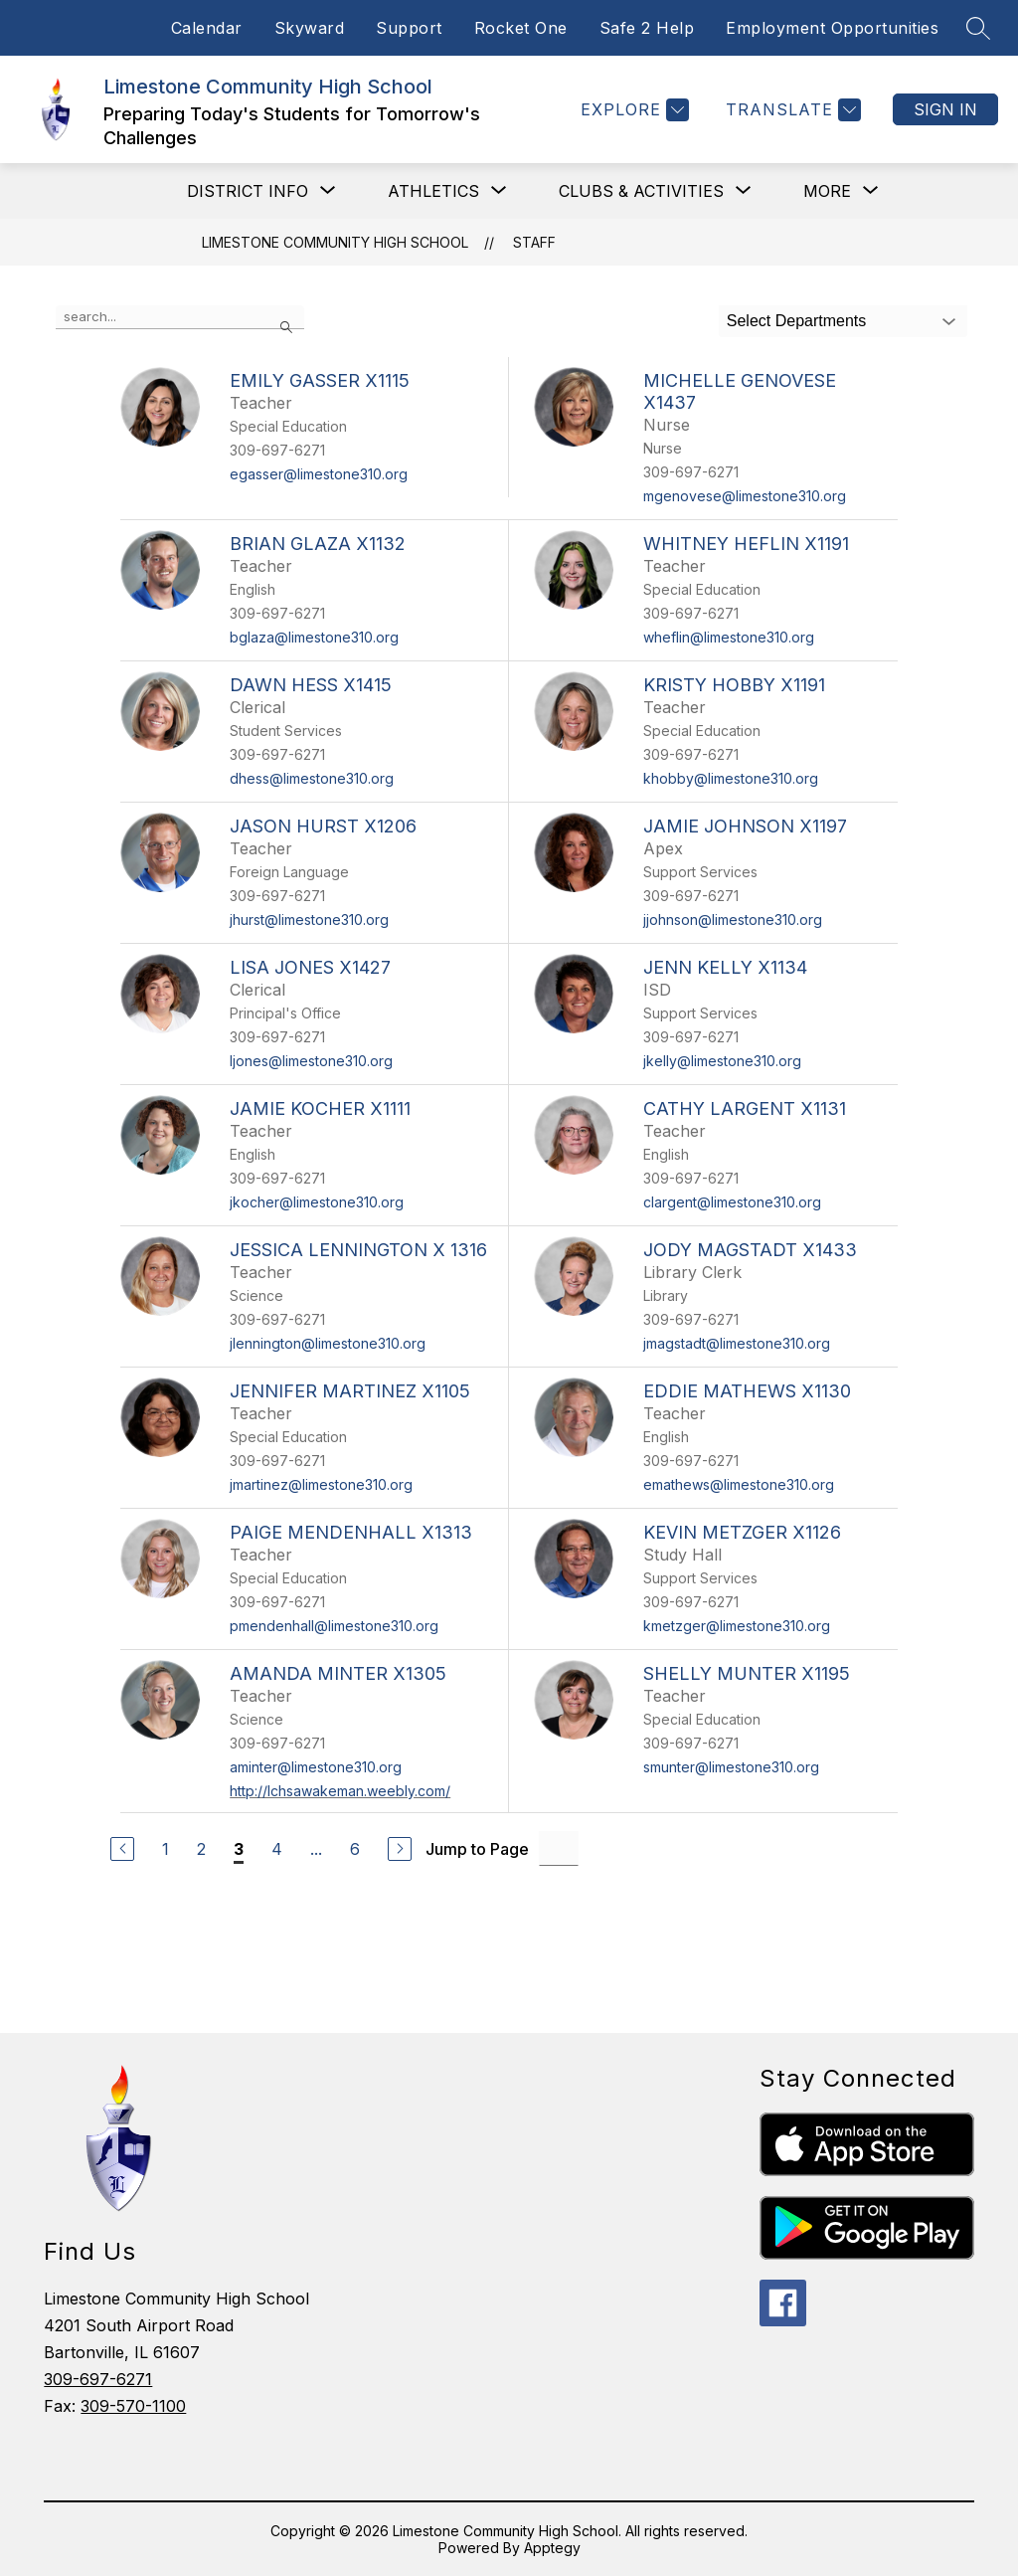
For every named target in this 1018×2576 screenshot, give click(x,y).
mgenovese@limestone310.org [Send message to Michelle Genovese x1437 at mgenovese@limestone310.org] (744, 495)
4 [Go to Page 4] (276, 1849)
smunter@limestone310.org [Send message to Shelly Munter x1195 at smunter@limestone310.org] (731, 1766)
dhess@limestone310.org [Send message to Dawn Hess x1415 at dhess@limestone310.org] (312, 778)
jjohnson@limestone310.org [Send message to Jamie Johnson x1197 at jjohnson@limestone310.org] (732, 919)
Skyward (309, 28)
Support (409, 28)
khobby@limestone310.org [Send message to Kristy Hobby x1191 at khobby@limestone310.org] (730, 778)
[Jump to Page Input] (559, 1848)
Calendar (207, 28)
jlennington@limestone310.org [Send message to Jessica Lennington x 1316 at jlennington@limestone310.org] (327, 1343)
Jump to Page (477, 1849)
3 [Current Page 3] (239, 1849)
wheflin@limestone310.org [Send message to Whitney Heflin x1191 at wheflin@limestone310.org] (728, 637)
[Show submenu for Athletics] (433, 191)
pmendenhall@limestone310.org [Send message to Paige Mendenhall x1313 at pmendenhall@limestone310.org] (334, 1625)
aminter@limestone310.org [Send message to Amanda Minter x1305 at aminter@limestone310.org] (316, 1766)
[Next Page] (400, 1849)
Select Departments (797, 320)
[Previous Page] (122, 1849)
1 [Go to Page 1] (165, 1849)
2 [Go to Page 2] (201, 1849)
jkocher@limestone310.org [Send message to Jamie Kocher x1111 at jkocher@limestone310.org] (317, 1202)
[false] (180, 317)
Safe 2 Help (647, 28)
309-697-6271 (98, 2379)
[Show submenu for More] (827, 191)
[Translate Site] (791, 109)
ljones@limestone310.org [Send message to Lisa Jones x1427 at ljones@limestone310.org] (311, 1060)
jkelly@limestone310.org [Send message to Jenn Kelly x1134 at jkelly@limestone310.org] (722, 1060)
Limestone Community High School (335, 242)
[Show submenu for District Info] (247, 191)
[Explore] (632, 109)
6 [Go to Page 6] (355, 1849)
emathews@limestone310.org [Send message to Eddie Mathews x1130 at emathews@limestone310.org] (738, 1484)
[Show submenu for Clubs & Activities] (641, 191)
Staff (534, 242)
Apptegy (552, 2547)
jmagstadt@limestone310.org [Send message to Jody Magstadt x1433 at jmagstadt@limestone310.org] (736, 1343)
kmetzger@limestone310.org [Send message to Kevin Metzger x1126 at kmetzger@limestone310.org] (736, 1625)
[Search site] (978, 28)
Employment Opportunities (832, 28)
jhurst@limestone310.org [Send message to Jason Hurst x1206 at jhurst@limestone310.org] (309, 919)
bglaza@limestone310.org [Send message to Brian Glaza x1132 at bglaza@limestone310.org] (314, 637)
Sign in (945, 109)
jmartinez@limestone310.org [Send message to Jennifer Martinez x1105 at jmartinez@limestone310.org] (321, 1484)
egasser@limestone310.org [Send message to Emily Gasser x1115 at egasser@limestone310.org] (319, 473)
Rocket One (521, 28)
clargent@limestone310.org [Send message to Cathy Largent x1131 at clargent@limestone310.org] (732, 1202)
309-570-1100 (133, 2406)
